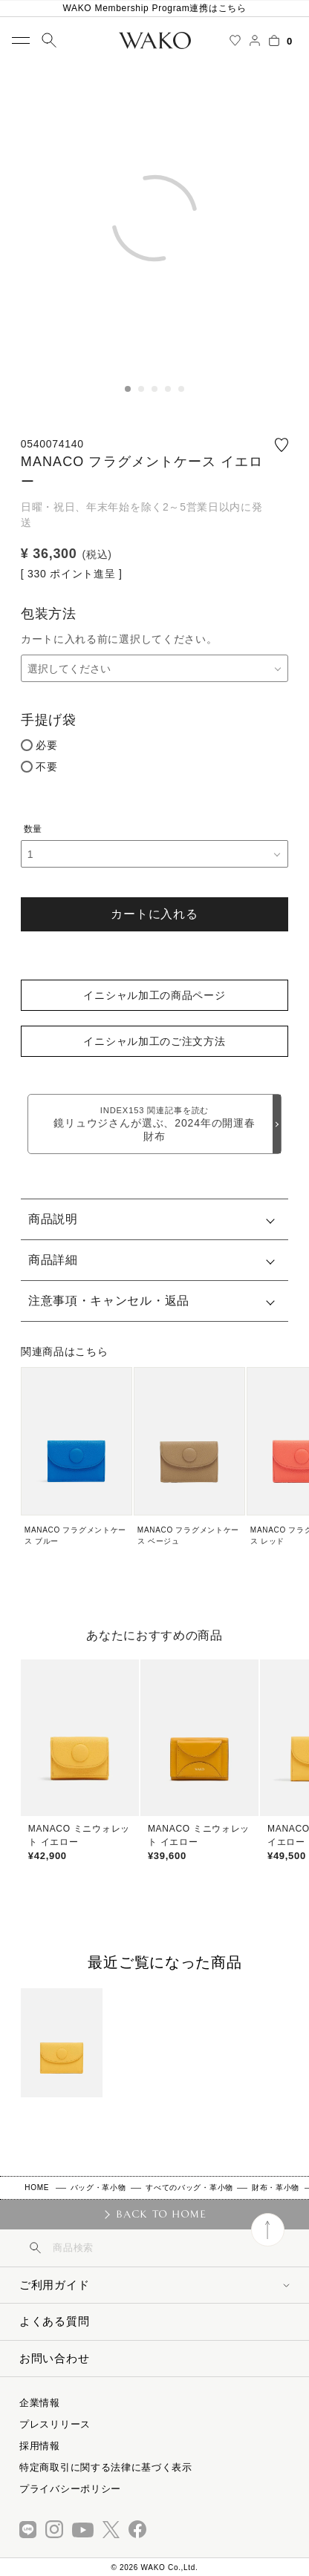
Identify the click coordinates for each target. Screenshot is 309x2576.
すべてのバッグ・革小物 (189, 2187)
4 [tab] (168, 389)
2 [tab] (141, 389)
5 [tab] (181, 389)
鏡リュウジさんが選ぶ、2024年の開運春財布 (154, 1123)
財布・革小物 (275, 2187)
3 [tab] (154, 389)
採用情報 (39, 2445)
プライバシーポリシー (70, 2488)
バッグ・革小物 (98, 2187)
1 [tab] (128, 389)
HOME (37, 2187)
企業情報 (39, 2402)
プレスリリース (55, 2424)
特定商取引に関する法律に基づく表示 (105, 2467)
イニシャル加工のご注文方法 (154, 1041)
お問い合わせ (54, 2358)
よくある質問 (54, 2321)
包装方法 (49, 613)
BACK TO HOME (161, 2214)
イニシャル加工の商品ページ (154, 995)
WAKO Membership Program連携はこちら (154, 8)
